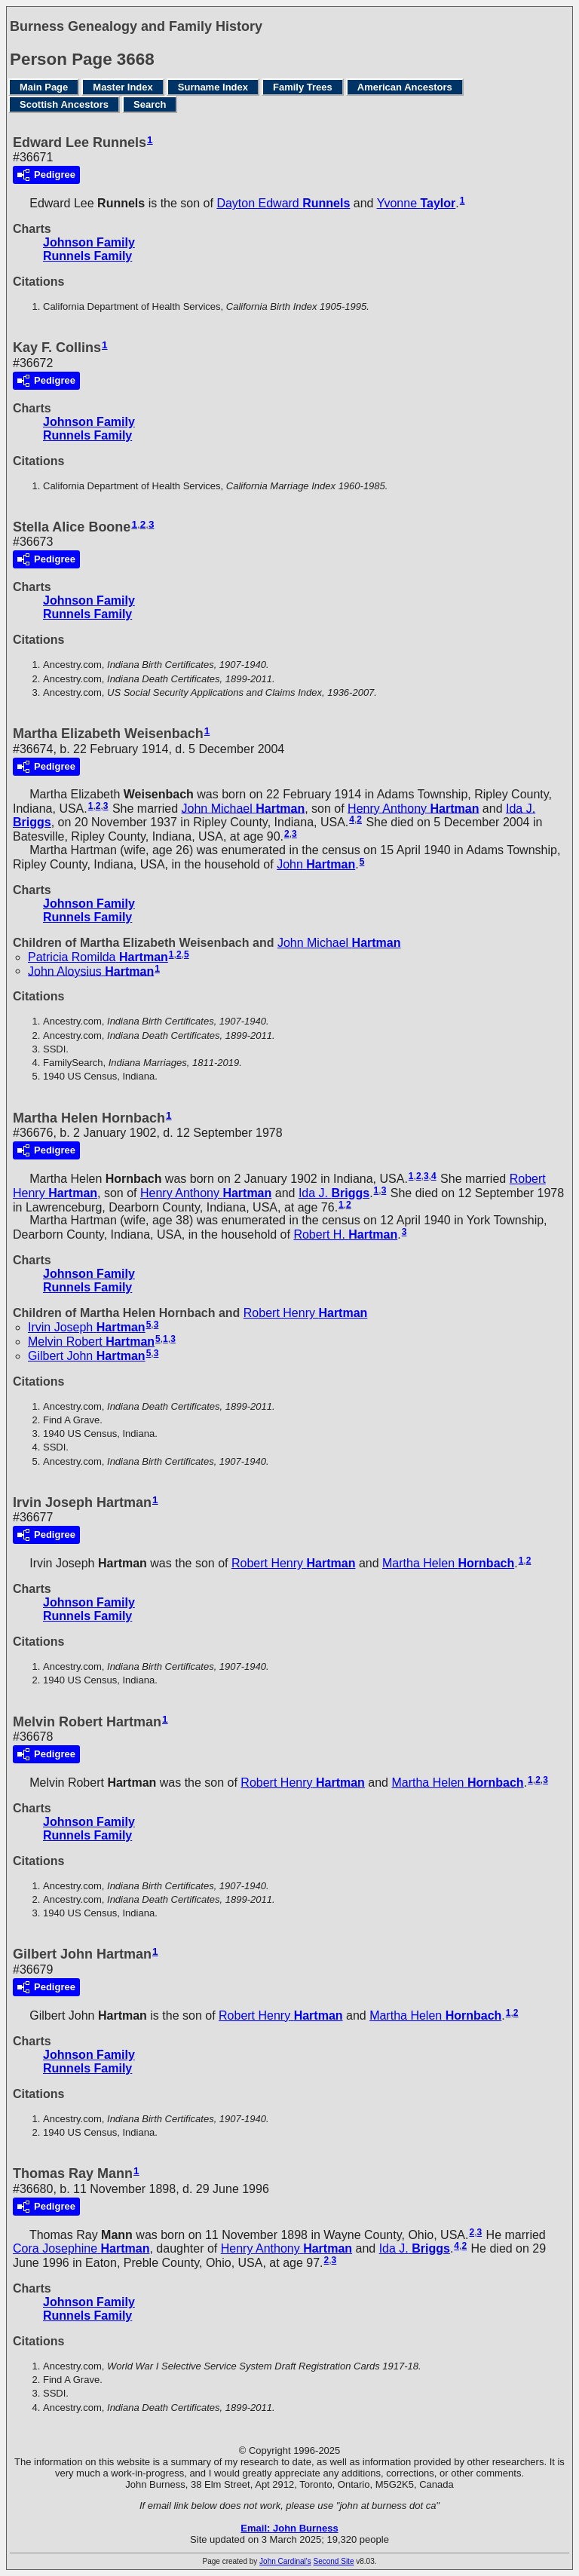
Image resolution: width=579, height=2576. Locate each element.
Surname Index (213, 87)
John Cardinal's (285, 2561)
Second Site (334, 2561)
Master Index (122, 87)
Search (149, 104)
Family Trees (302, 87)
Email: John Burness (289, 2528)
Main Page (44, 87)
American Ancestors (404, 87)
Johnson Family (89, 242)
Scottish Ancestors (64, 104)
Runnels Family (87, 256)
